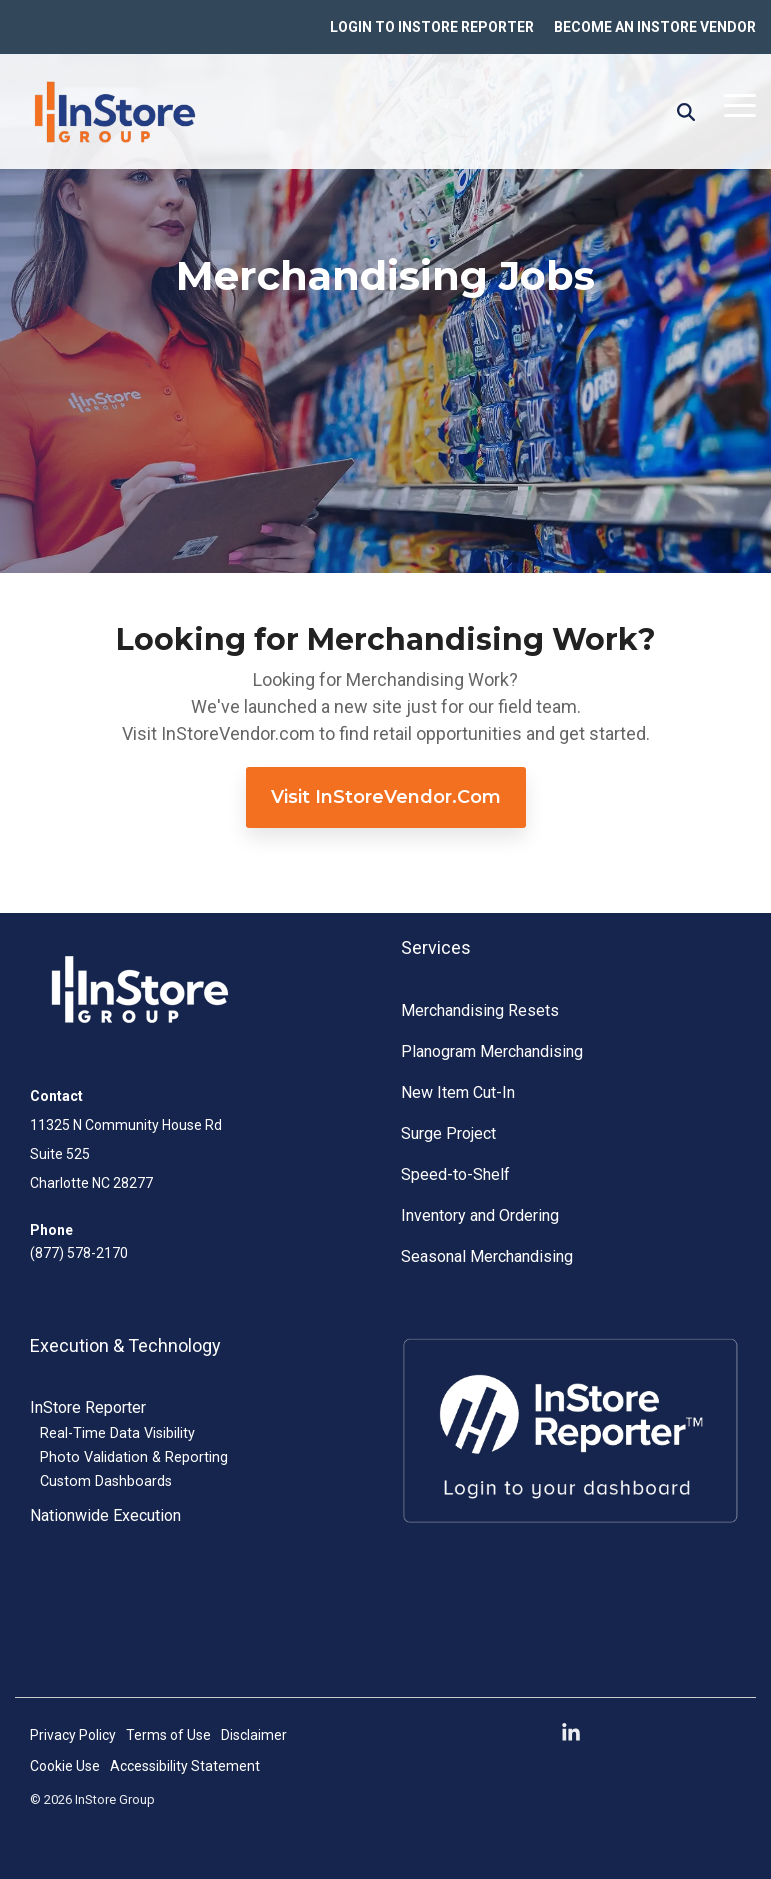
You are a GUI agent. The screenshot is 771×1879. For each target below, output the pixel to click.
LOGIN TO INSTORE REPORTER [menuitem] (432, 27)
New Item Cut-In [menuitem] (458, 1092)
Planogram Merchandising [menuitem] (492, 1051)
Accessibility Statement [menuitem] (185, 1766)
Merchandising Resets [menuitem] (480, 1010)
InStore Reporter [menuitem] (88, 1407)
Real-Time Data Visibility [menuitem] (117, 1433)
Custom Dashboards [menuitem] (106, 1481)
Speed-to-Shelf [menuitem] (455, 1174)
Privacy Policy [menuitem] (73, 1735)
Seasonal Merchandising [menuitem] (487, 1256)
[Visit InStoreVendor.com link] (386, 797)
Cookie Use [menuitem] (65, 1766)
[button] (740, 104)
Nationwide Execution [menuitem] (105, 1515)
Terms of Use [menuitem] (168, 1735)
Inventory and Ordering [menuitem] (480, 1215)
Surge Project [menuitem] (448, 1133)
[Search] (686, 112)
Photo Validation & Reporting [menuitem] (134, 1457)
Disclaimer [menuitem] (254, 1735)
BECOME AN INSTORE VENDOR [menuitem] (655, 27)
